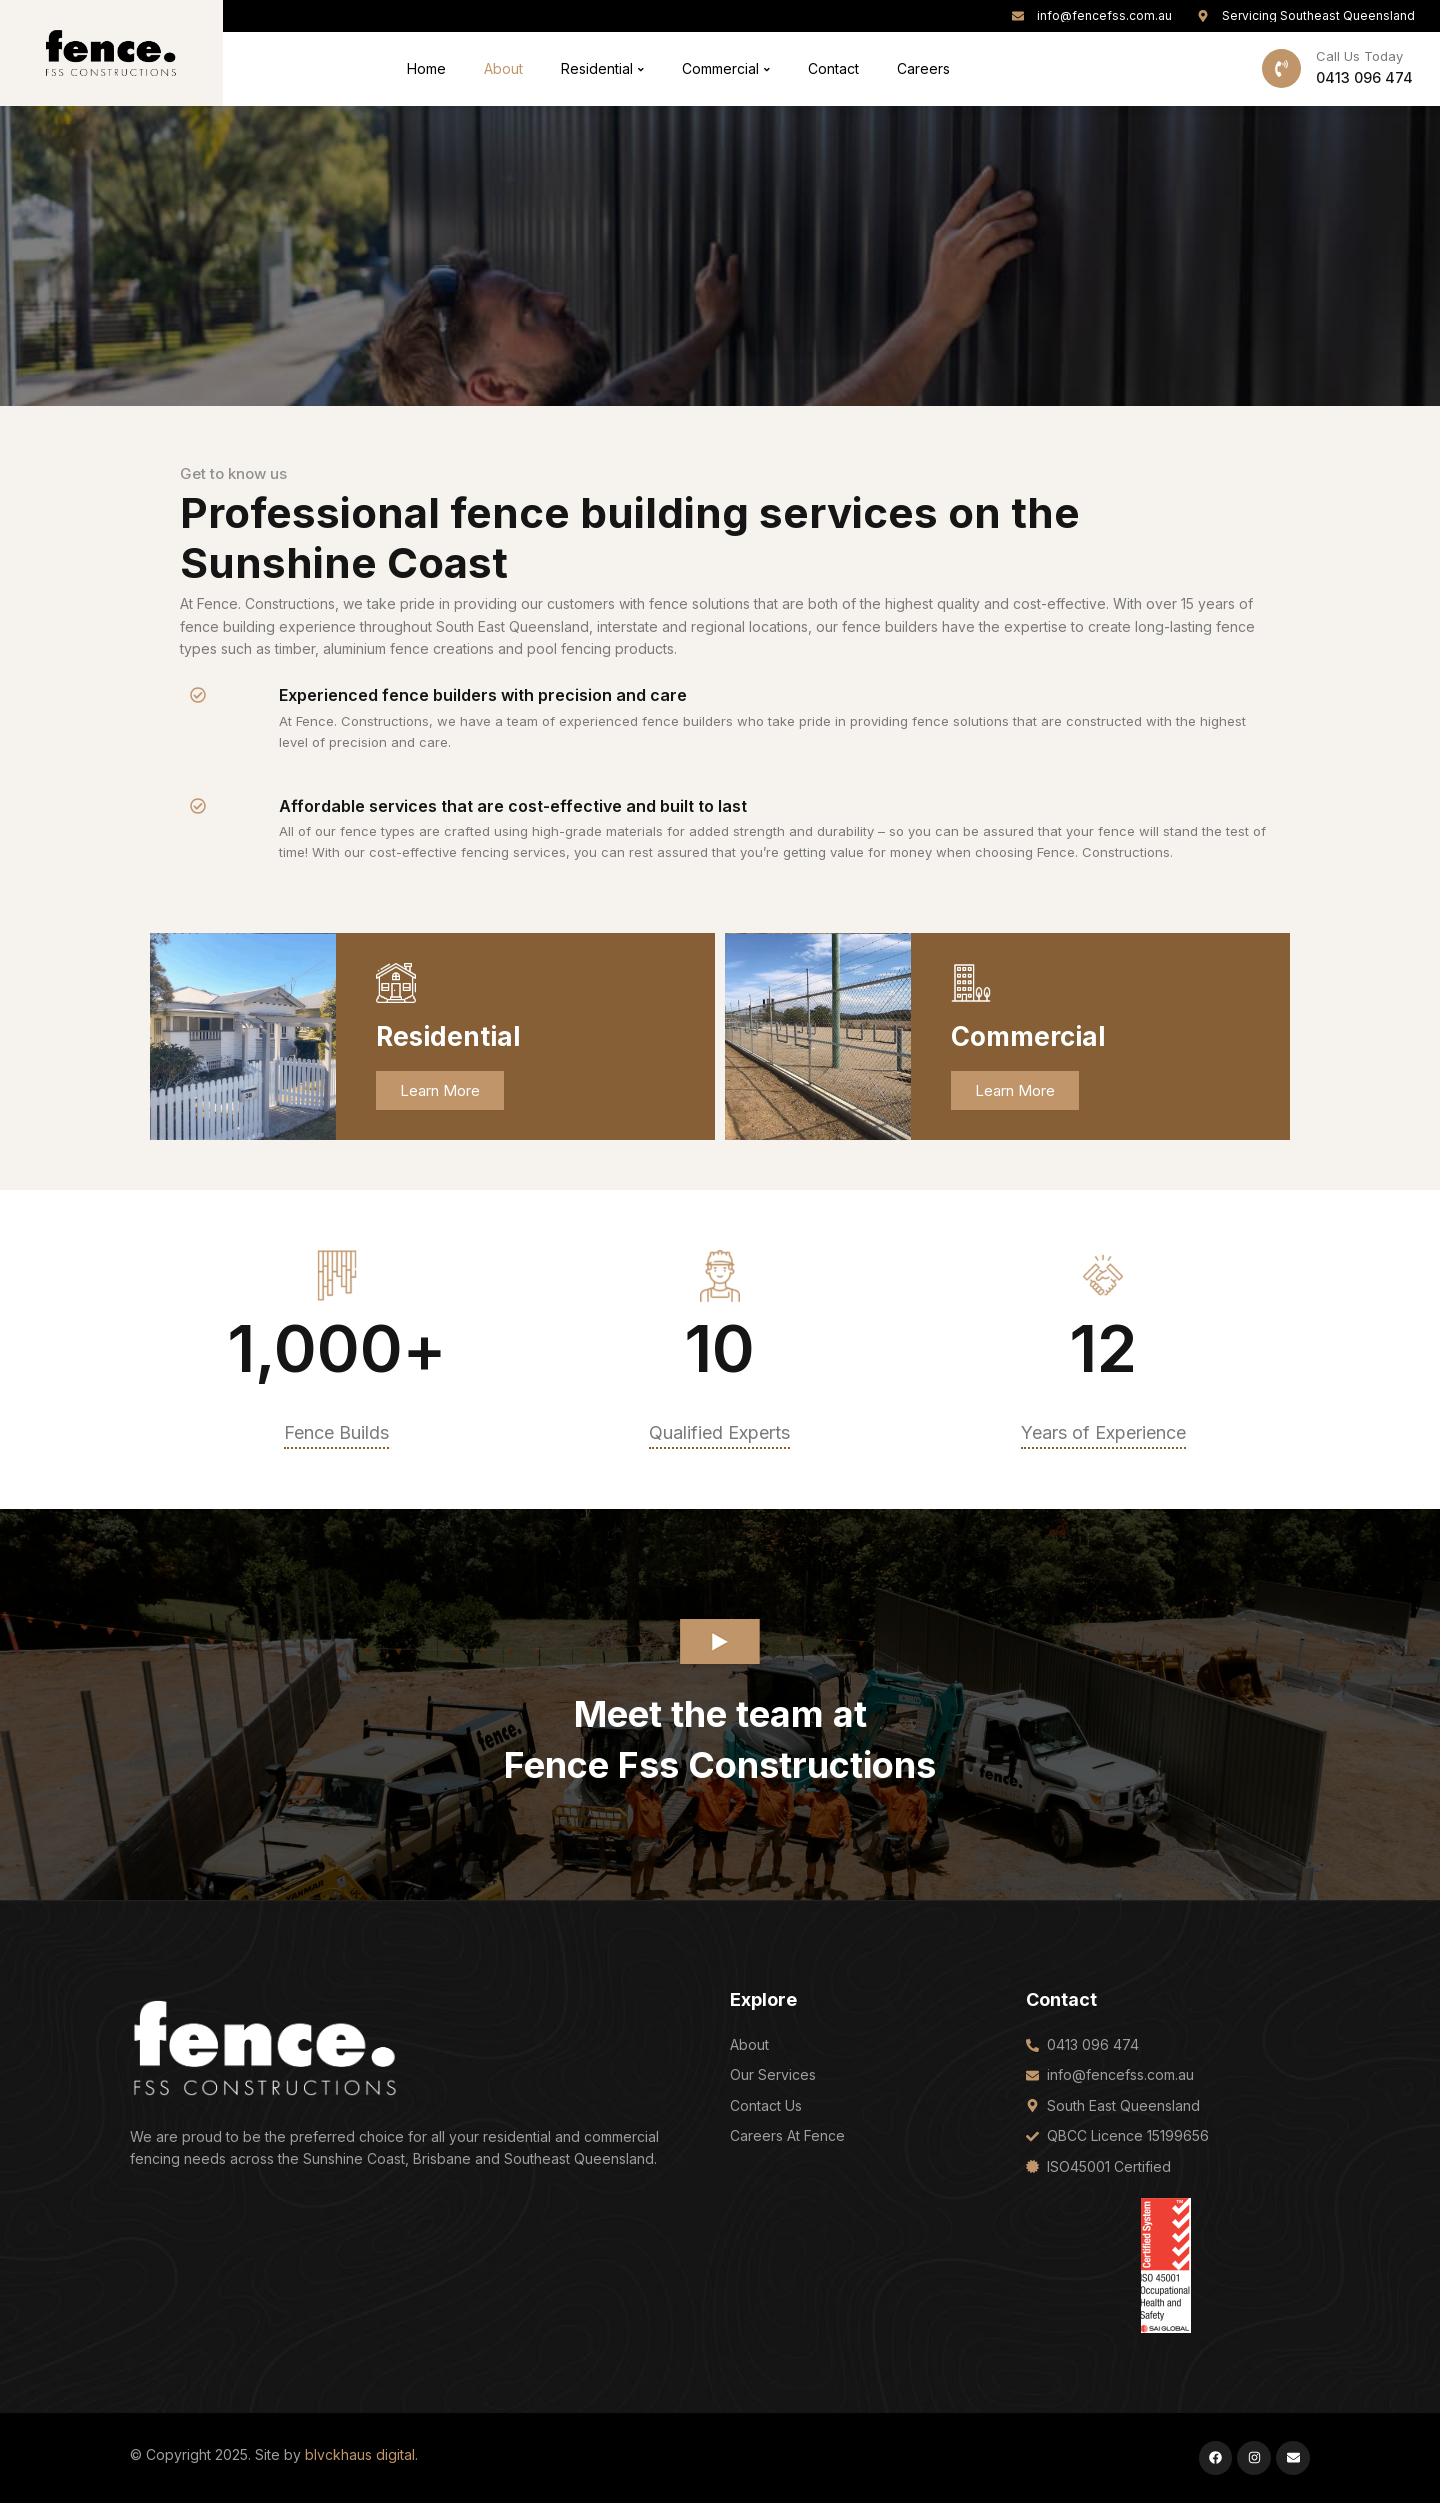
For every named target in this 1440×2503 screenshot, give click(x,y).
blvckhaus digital (360, 2454)
